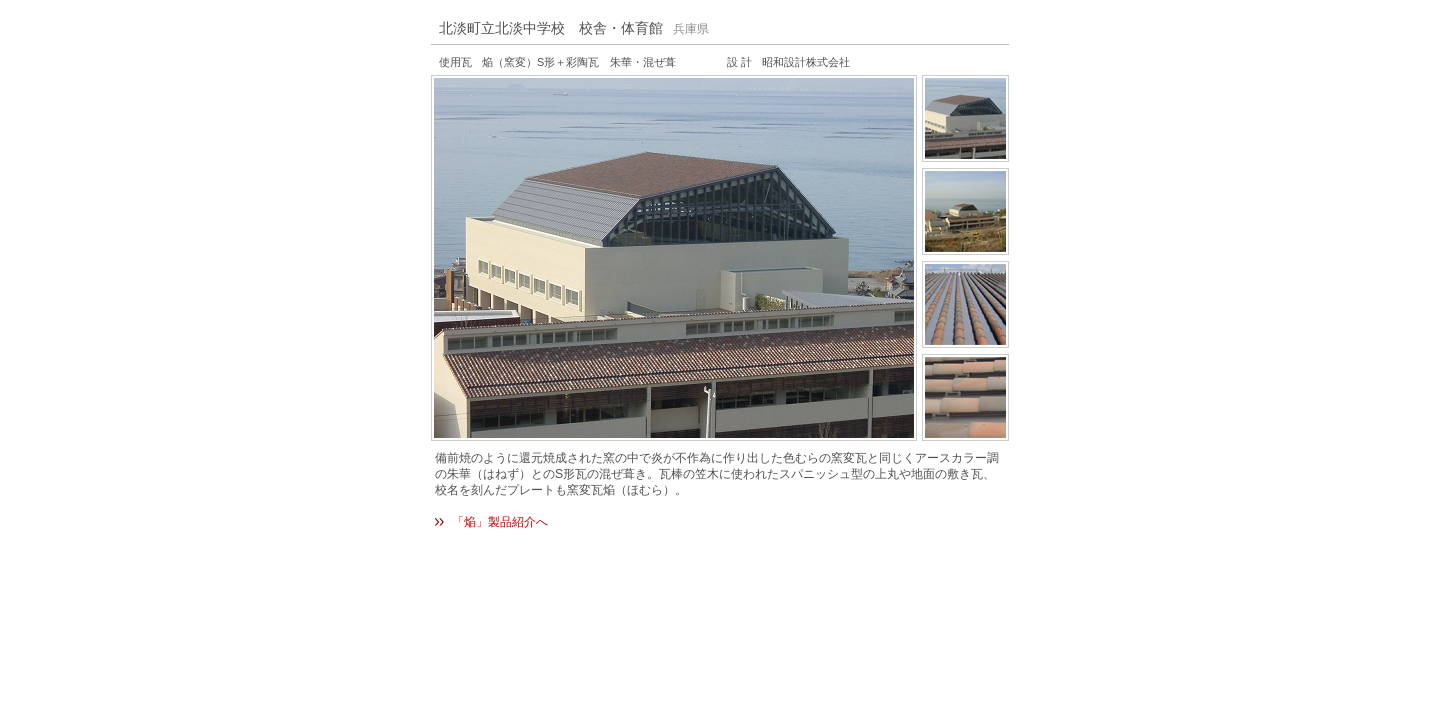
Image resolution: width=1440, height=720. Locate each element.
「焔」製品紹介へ (500, 522)
